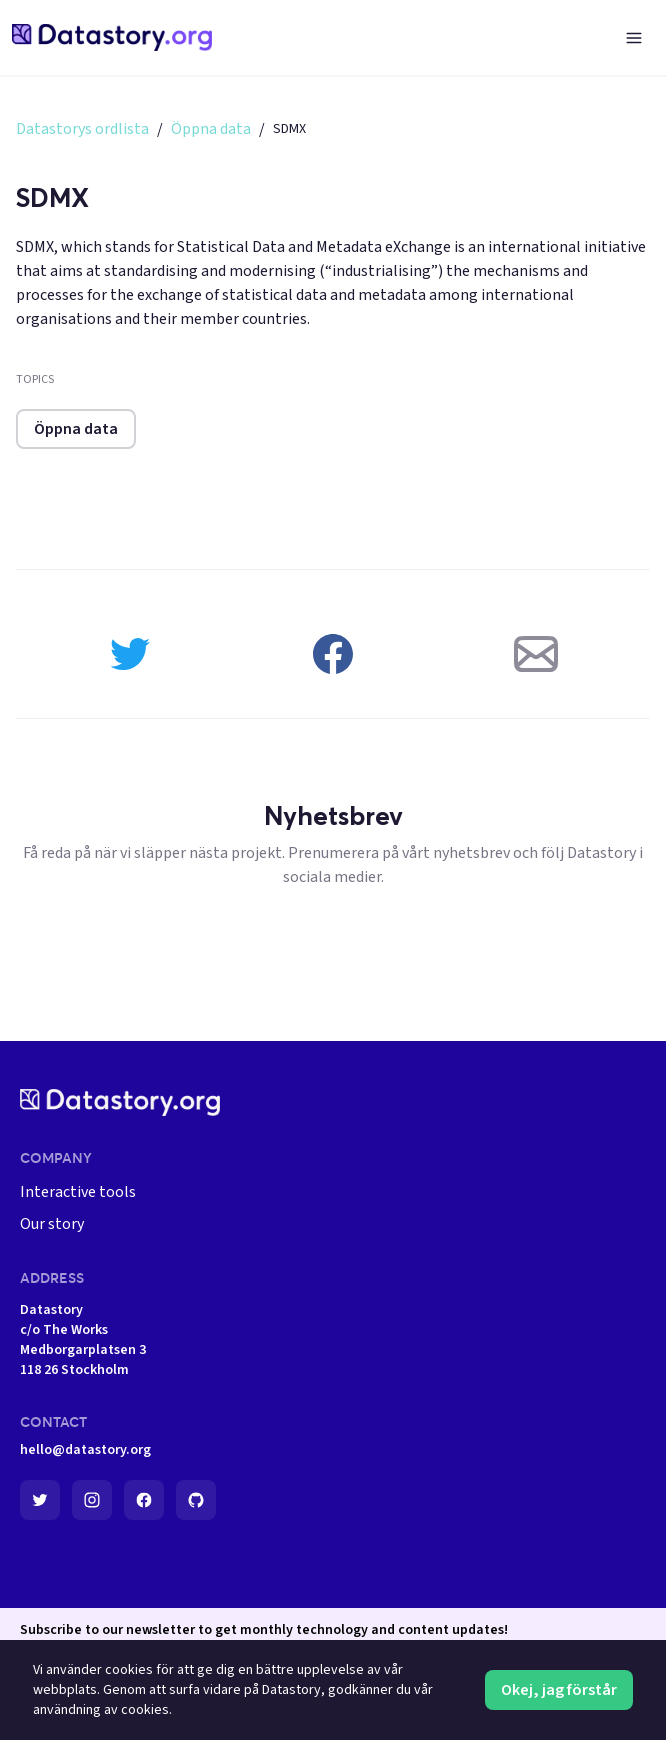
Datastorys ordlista (82, 129)
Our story (52, 1224)
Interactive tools (78, 1192)
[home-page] (112, 37)
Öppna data (211, 129)
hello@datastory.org (85, 1450)
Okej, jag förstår (559, 1690)
